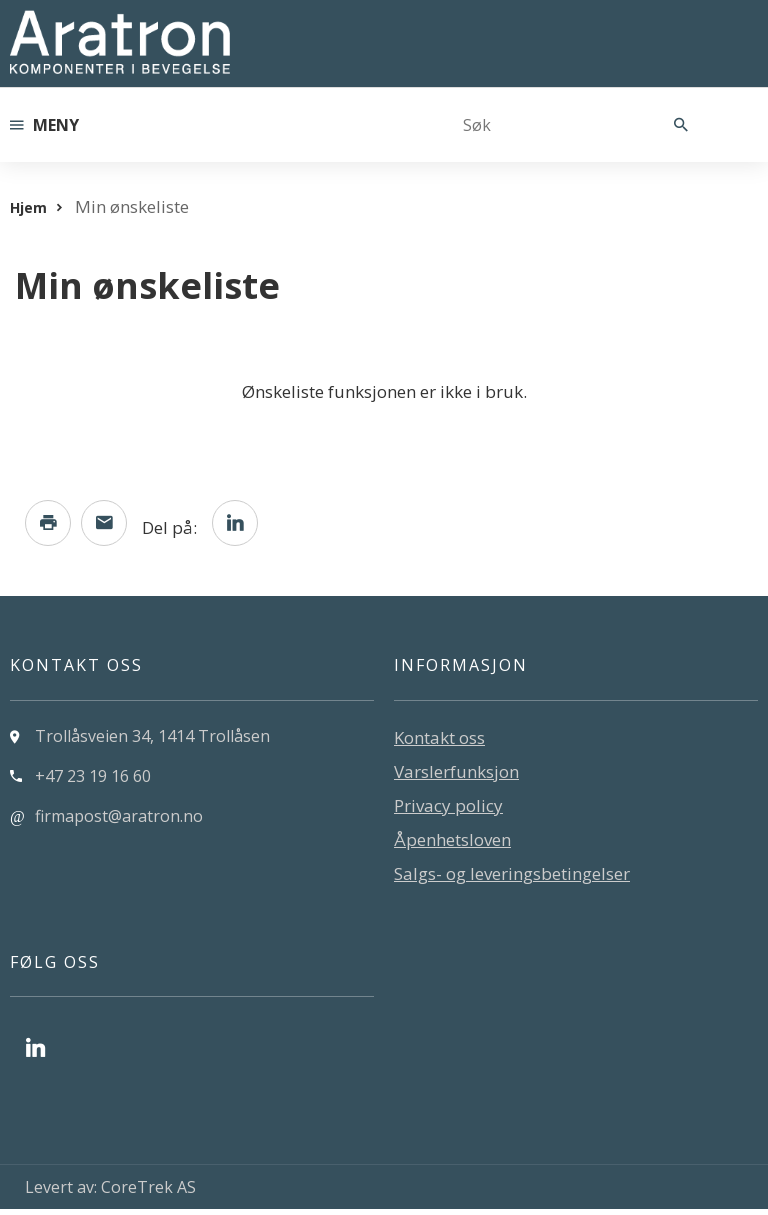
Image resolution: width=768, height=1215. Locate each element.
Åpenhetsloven (452, 845)
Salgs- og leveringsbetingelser (512, 879)
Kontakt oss (439, 743)
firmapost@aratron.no (119, 822)
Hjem (28, 207)
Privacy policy (448, 811)
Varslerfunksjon (456, 777)
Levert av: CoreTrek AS (110, 1193)
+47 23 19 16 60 (93, 782)
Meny (44, 125)
